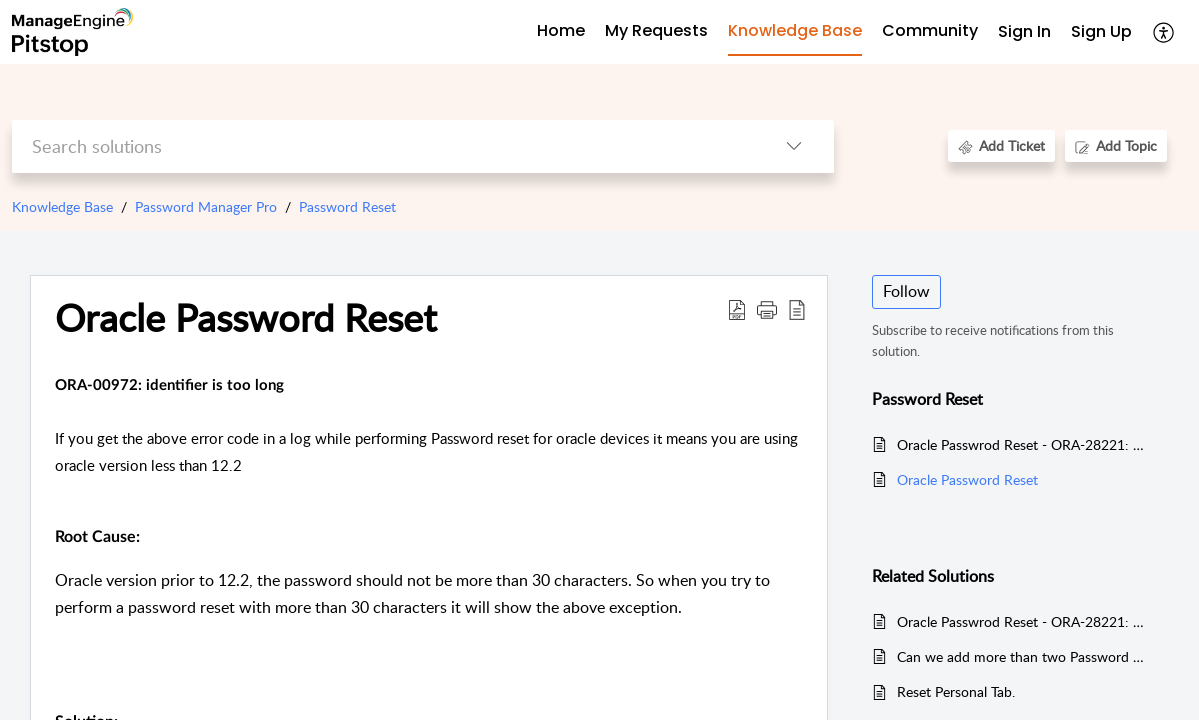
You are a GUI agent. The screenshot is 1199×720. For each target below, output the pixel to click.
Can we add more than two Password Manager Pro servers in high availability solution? (1023, 656)
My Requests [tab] (656, 30)
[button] (1164, 32)
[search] (383, 146)
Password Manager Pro (206, 206)
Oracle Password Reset (967, 479)
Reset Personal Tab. (956, 691)
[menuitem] (1024, 32)
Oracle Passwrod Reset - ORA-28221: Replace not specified (1023, 444)
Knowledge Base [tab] (795, 30)
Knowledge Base (62, 206)
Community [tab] (930, 30)
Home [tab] (561, 30)
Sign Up (1101, 31)
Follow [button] (906, 291)
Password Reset (347, 206)
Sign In (1024, 31)
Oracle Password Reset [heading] (246, 318)
